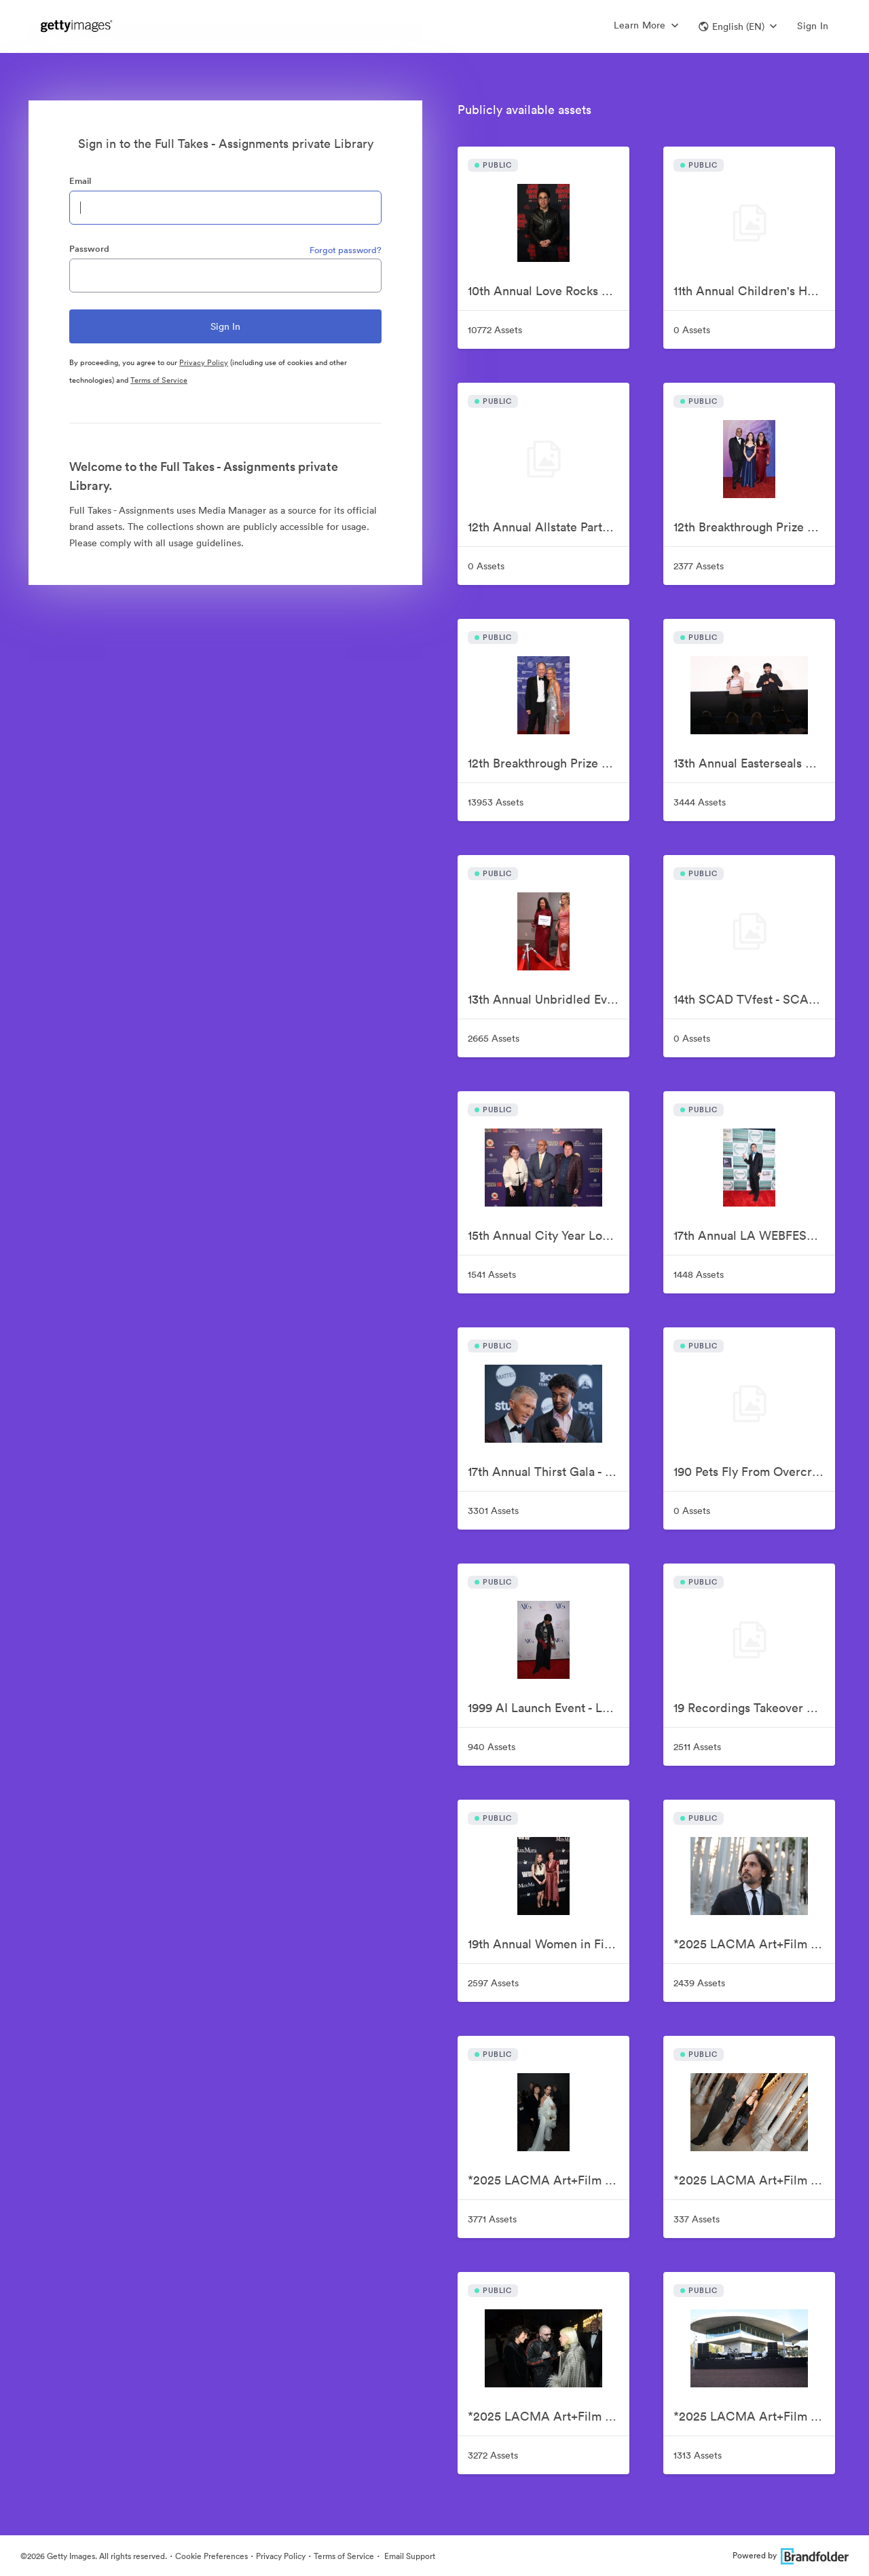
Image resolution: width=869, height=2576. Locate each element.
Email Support (408, 2556)
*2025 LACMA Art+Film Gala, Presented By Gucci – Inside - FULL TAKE (548, 2180)
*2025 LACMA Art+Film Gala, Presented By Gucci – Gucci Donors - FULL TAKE (754, 1944)
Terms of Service (158, 380)
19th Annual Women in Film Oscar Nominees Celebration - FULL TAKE (548, 1944)
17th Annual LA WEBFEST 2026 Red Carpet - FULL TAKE (754, 1235)
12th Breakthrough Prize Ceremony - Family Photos (754, 527)
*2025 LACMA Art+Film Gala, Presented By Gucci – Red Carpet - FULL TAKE (548, 2416)
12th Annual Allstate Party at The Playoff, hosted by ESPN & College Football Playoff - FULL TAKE (548, 527)
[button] (737, 26)
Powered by (791, 2555)
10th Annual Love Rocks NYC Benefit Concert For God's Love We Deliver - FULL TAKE (548, 291)
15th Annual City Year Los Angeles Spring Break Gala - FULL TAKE (548, 1235)
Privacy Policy (203, 362)
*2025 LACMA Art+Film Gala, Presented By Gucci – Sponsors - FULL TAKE (754, 2416)
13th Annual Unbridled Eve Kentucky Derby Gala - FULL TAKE (548, 999)
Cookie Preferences (211, 2556)
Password (89, 248)
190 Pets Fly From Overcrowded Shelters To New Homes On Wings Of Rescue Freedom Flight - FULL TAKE (754, 1471)
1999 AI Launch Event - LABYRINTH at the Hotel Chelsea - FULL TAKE (548, 1708)
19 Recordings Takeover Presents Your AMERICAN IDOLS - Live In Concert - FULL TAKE (754, 1708)
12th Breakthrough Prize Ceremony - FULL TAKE (548, 763)
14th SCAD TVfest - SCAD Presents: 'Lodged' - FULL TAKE (754, 999)
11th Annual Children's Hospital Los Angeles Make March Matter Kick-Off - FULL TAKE (754, 291)
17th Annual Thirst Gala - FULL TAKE (548, 1471)
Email (80, 181)
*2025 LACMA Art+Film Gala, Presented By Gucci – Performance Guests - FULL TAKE (754, 2180)
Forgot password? (346, 250)
